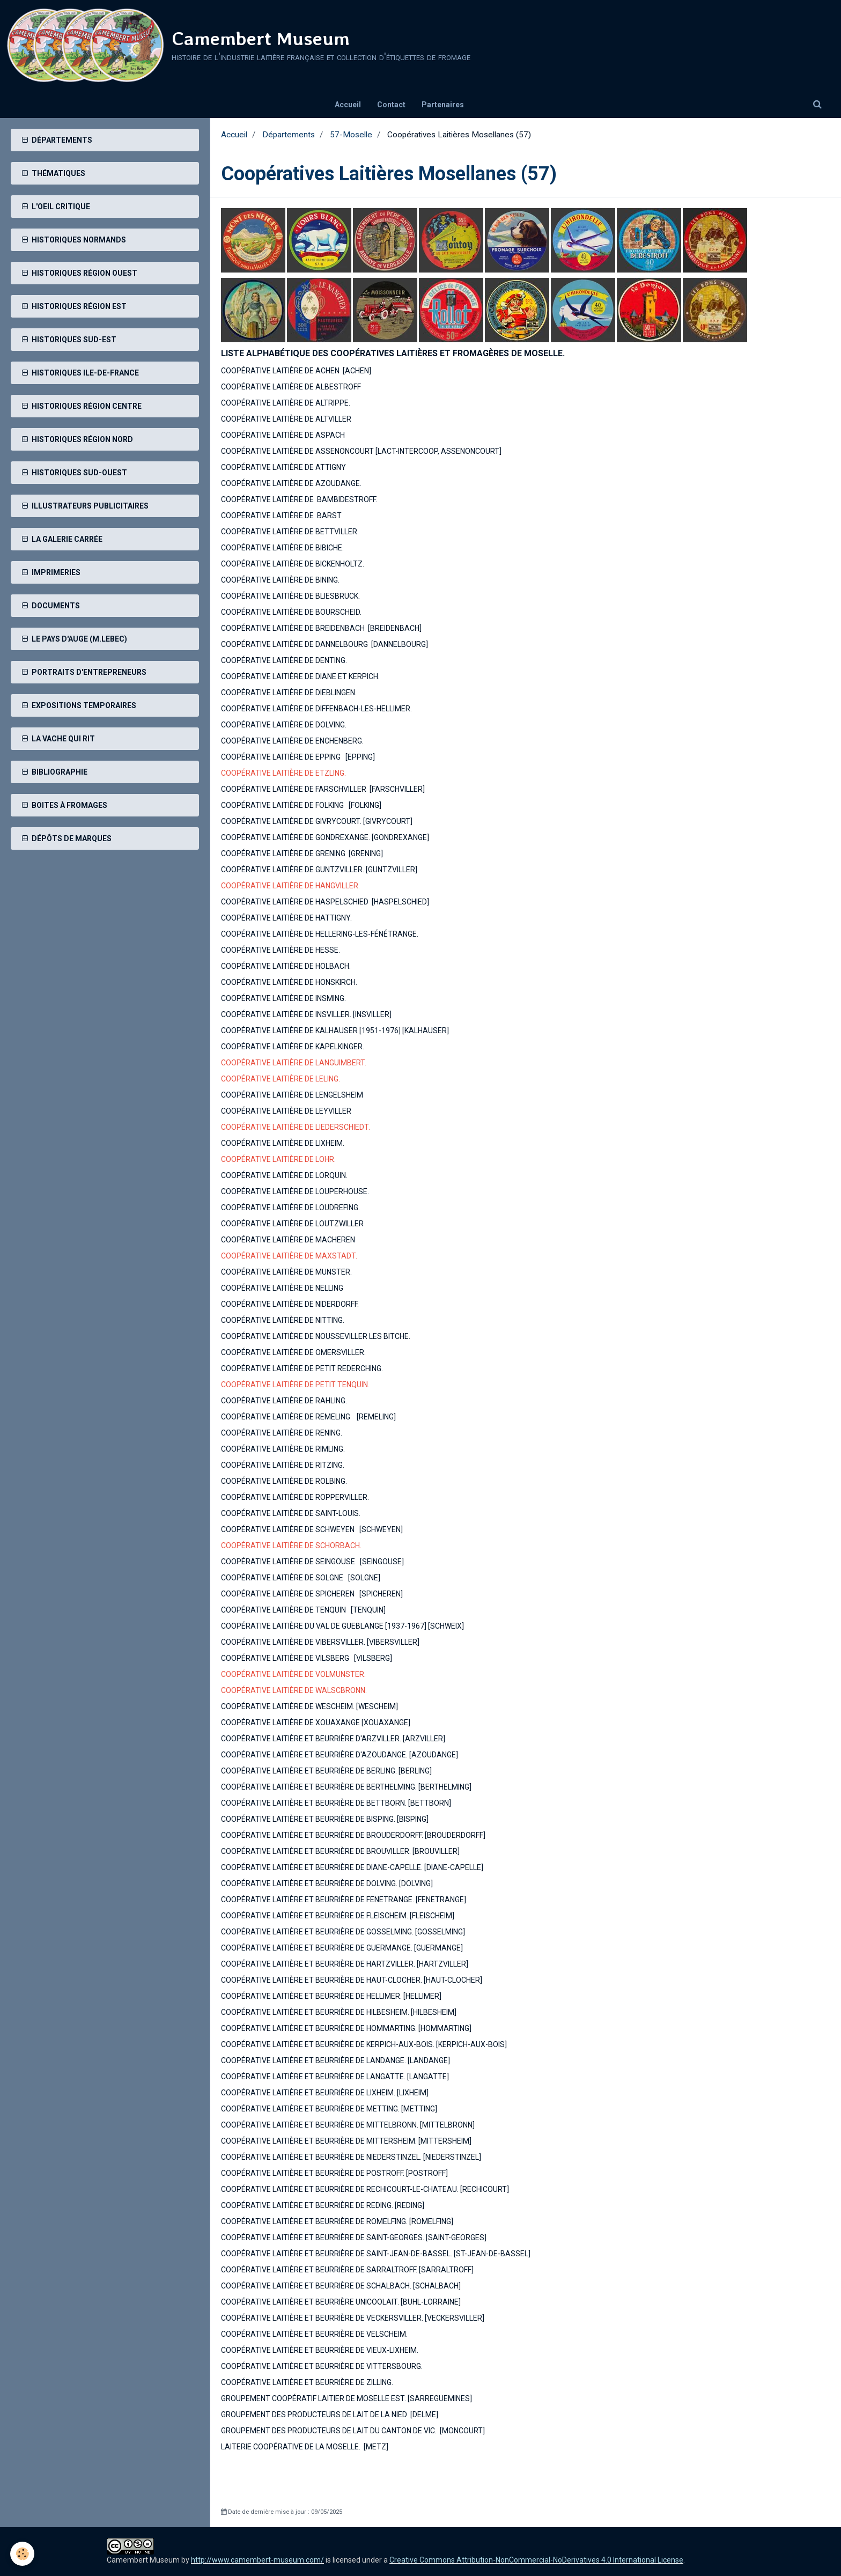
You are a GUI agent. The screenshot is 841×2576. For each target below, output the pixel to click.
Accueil (348, 104)
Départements (288, 134)
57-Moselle (351, 134)
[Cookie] (23, 2554)
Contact (391, 104)
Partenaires (443, 104)
